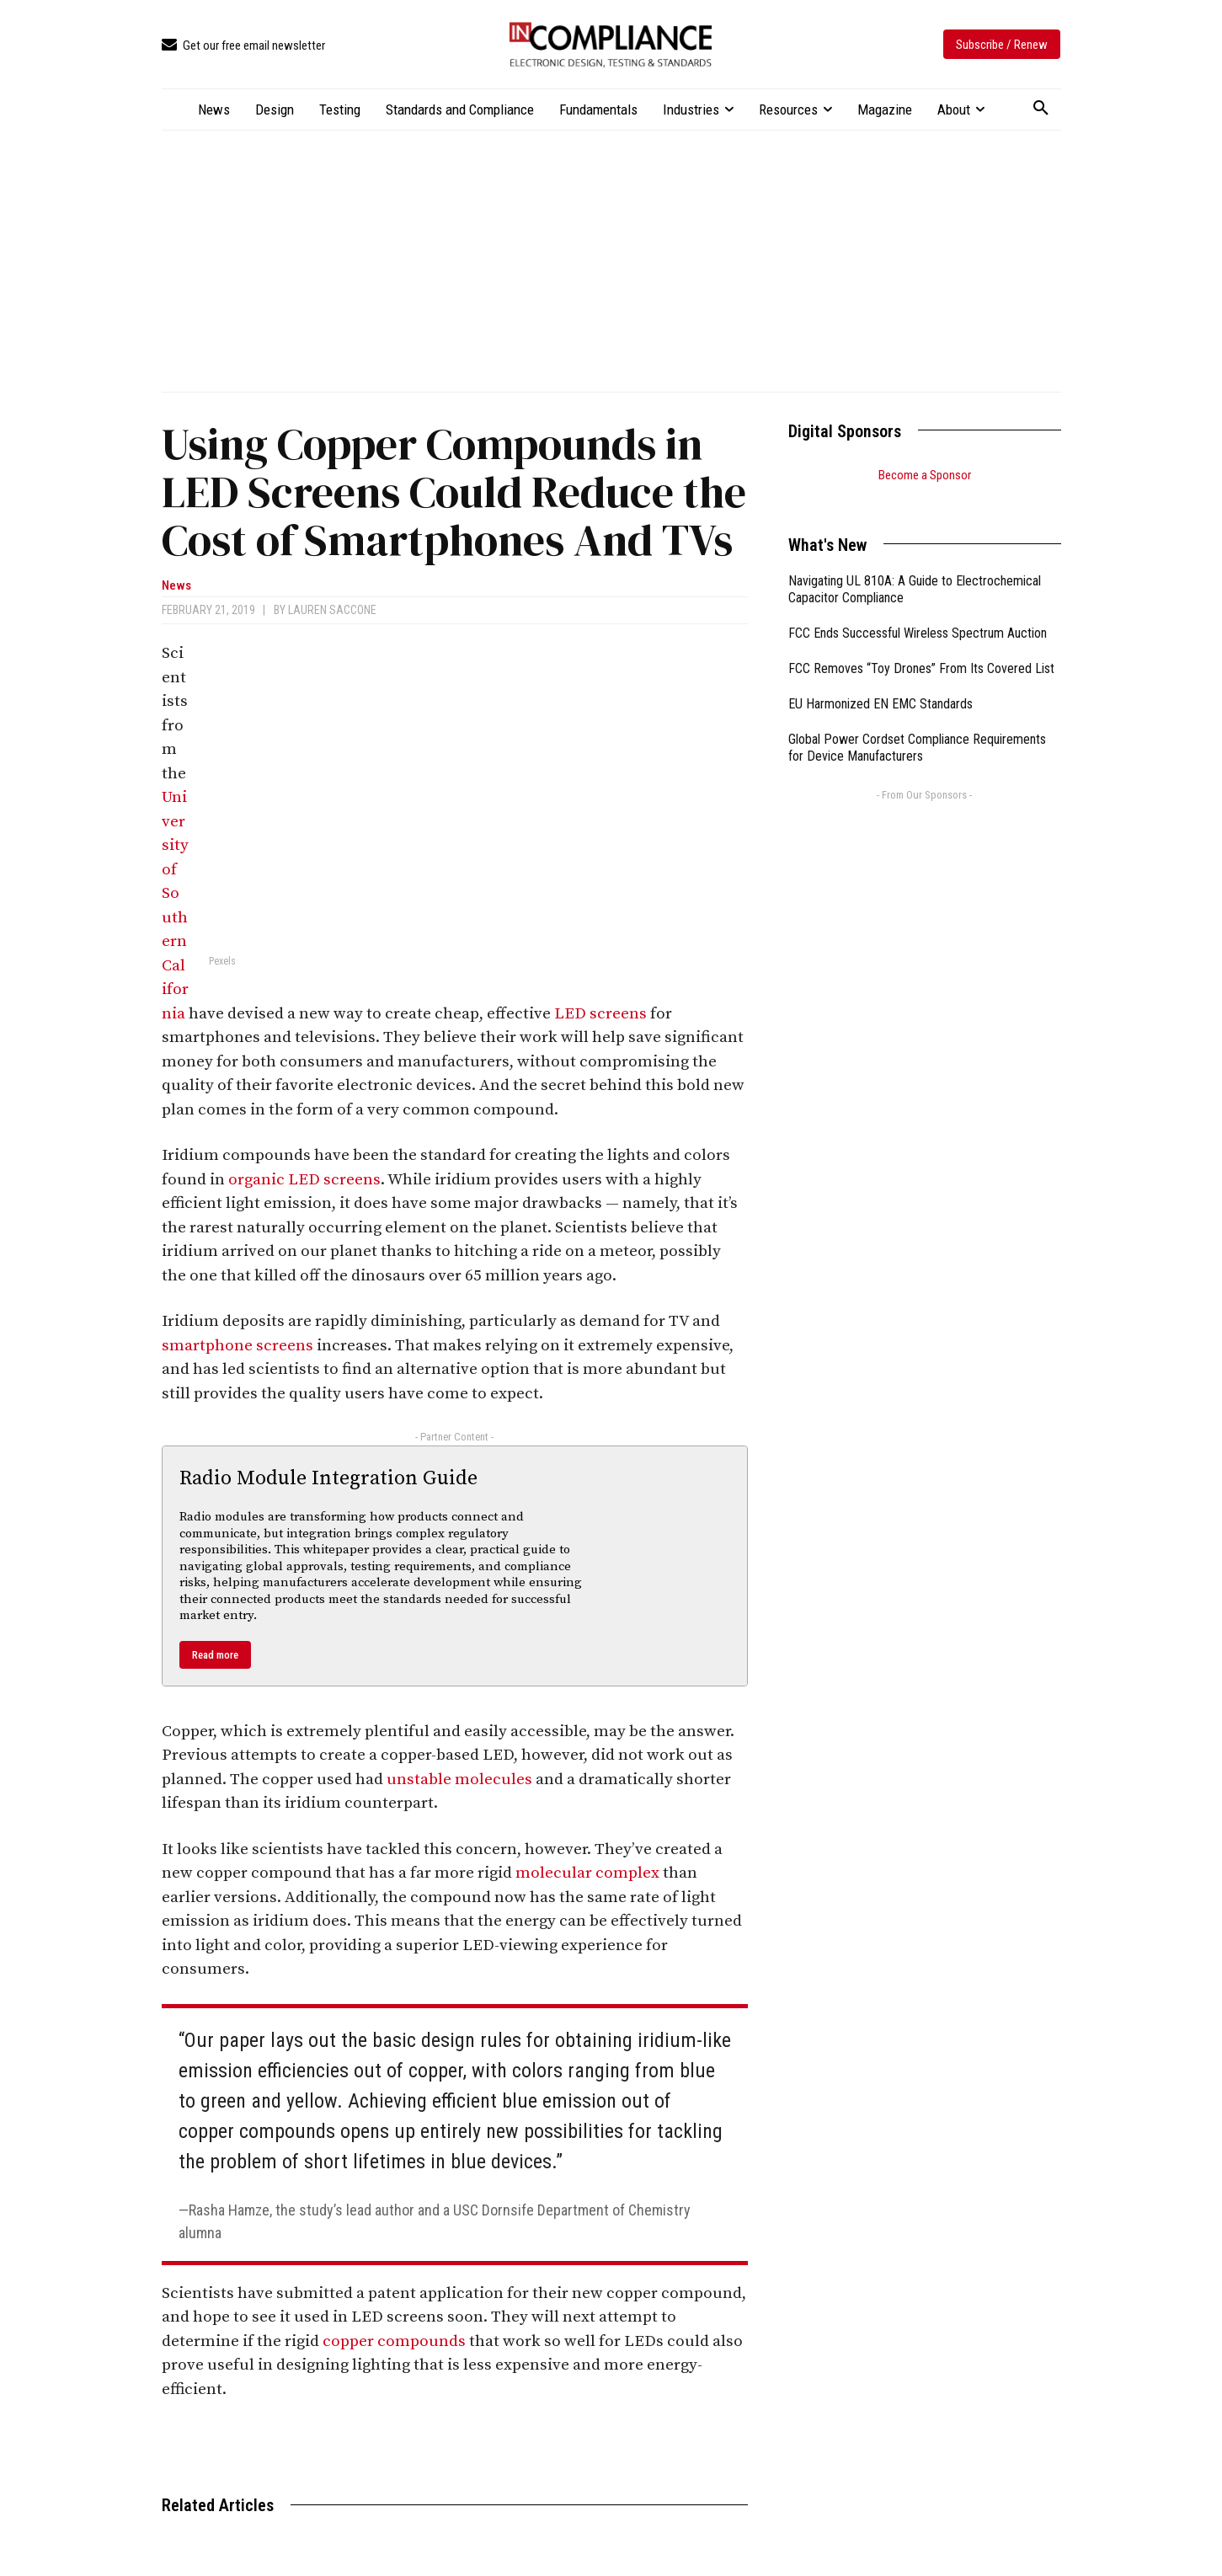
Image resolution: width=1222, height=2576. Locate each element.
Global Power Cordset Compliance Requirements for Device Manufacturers (917, 727)
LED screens (600, 1013)
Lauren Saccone (332, 610)
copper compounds (394, 2341)
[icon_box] (243, 46)
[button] (1041, 108)
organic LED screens (304, 1179)
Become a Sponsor (924, 475)
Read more (215, 1655)
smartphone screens (237, 1345)
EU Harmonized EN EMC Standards (880, 683)
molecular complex (587, 1873)
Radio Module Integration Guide (328, 1478)
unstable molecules (459, 1779)
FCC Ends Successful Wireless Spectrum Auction (917, 612)
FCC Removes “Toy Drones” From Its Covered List (921, 647)
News (176, 586)
